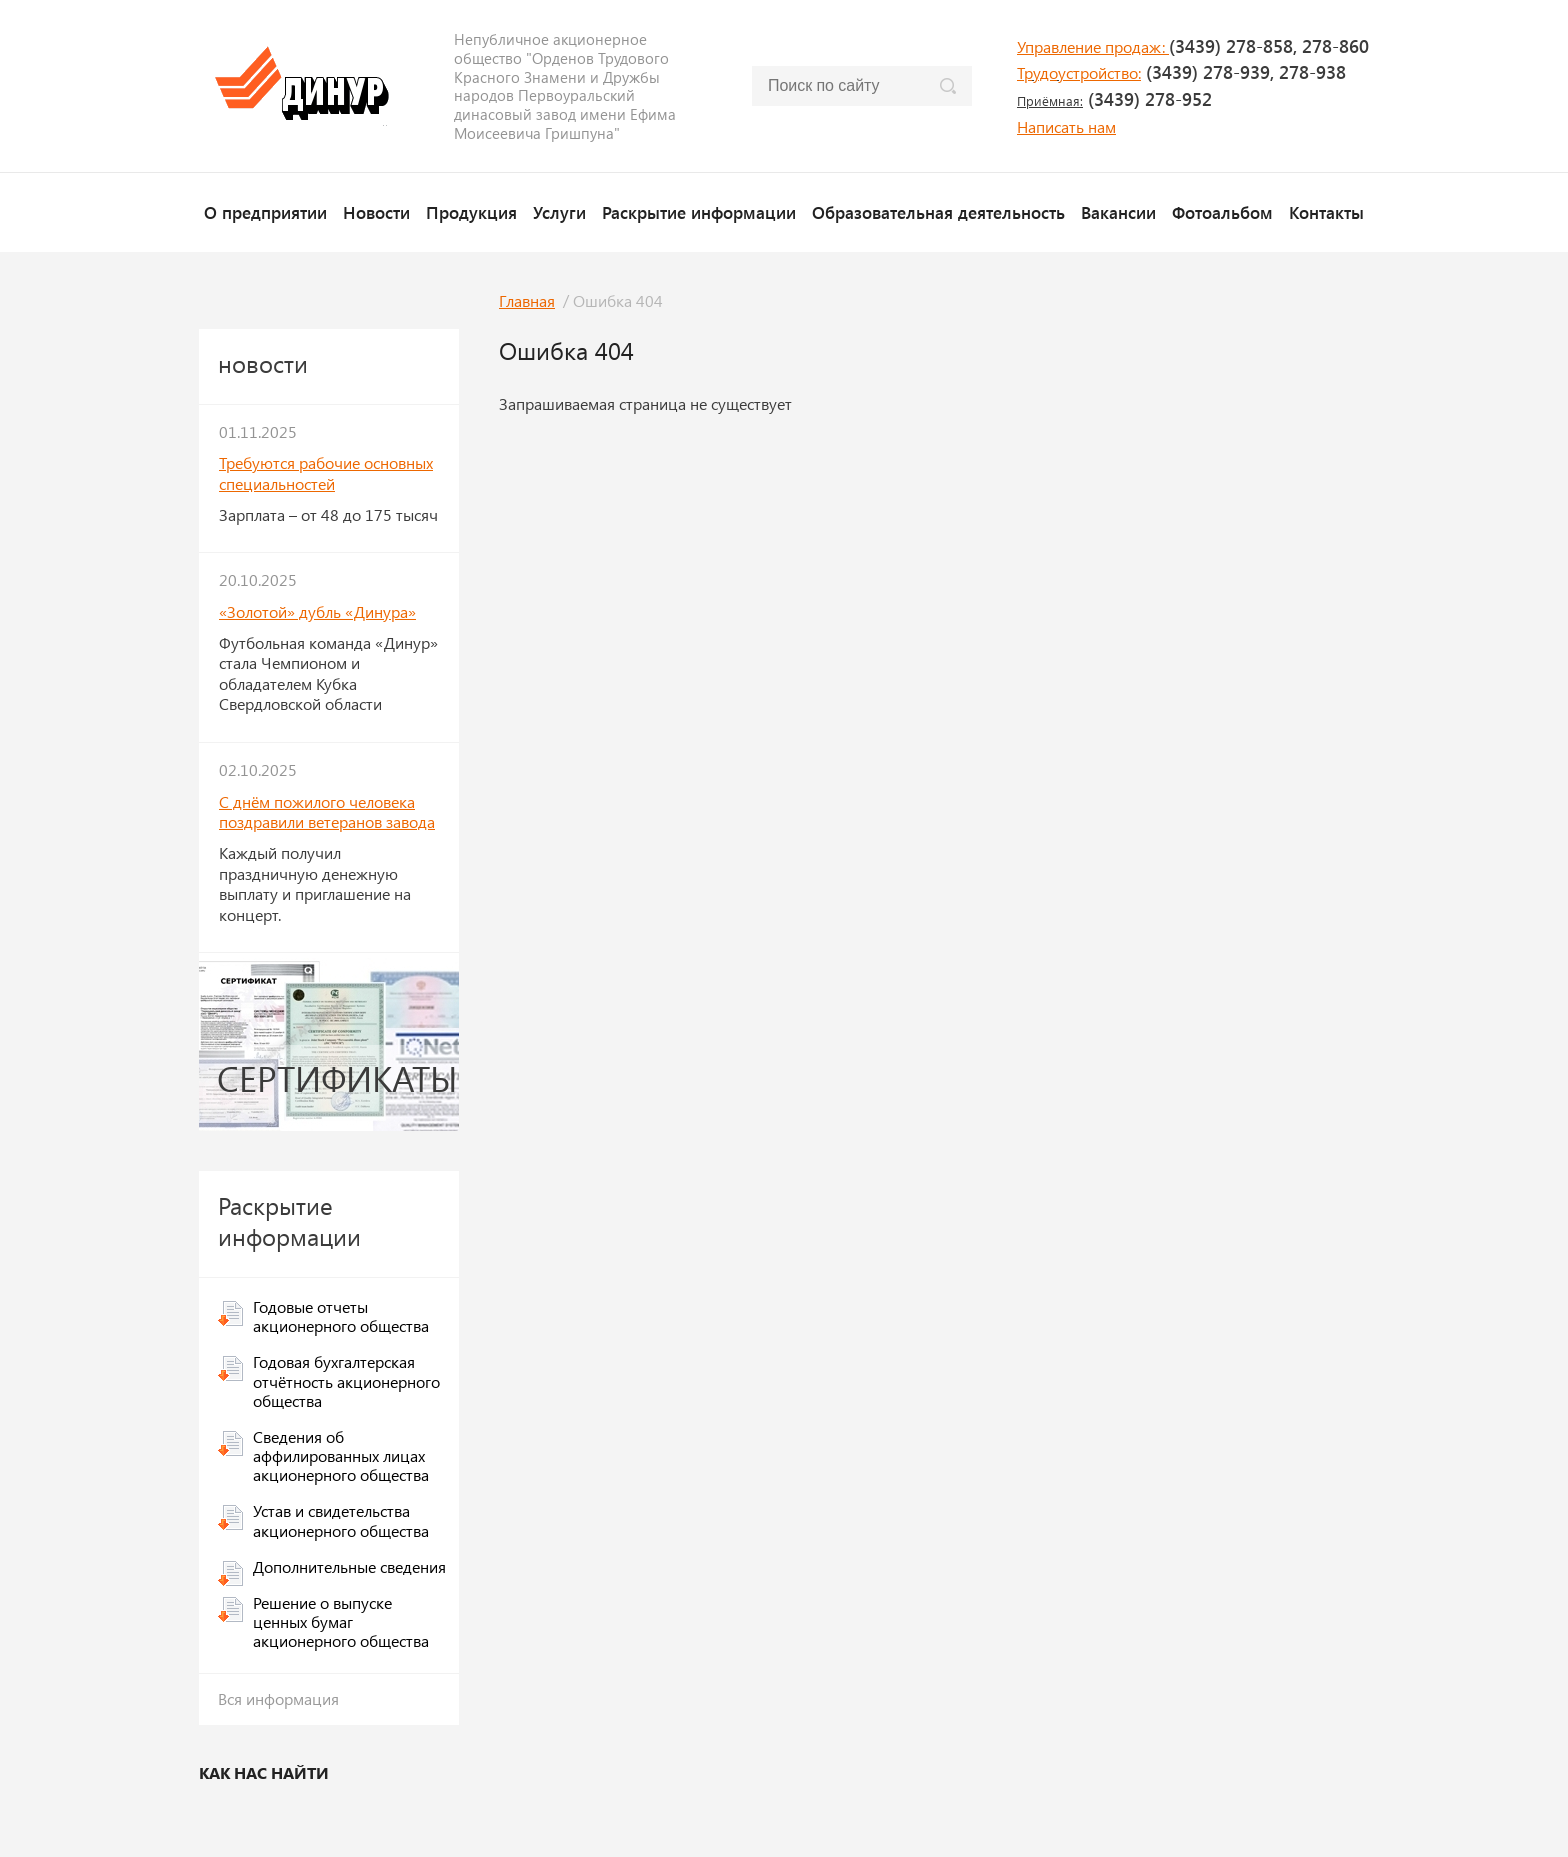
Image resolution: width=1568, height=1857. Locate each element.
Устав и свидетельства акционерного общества (341, 1520)
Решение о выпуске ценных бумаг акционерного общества (341, 1621)
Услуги (559, 212)
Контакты (1326, 212)
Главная (527, 300)
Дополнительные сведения (349, 1566)
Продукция (471, 212)
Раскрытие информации (699, 212)
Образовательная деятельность (938, 212)
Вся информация (278, 1698)
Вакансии (1118, 212)
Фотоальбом (1222, 212)
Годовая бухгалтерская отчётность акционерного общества (346, 1380)
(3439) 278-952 (1114, 99)
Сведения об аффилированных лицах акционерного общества (341, 1455)
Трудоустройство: (1079, 72)
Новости (376, 212)
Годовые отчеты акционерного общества (341, 1316)
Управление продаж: (1093, 46)
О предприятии (265, 212)
